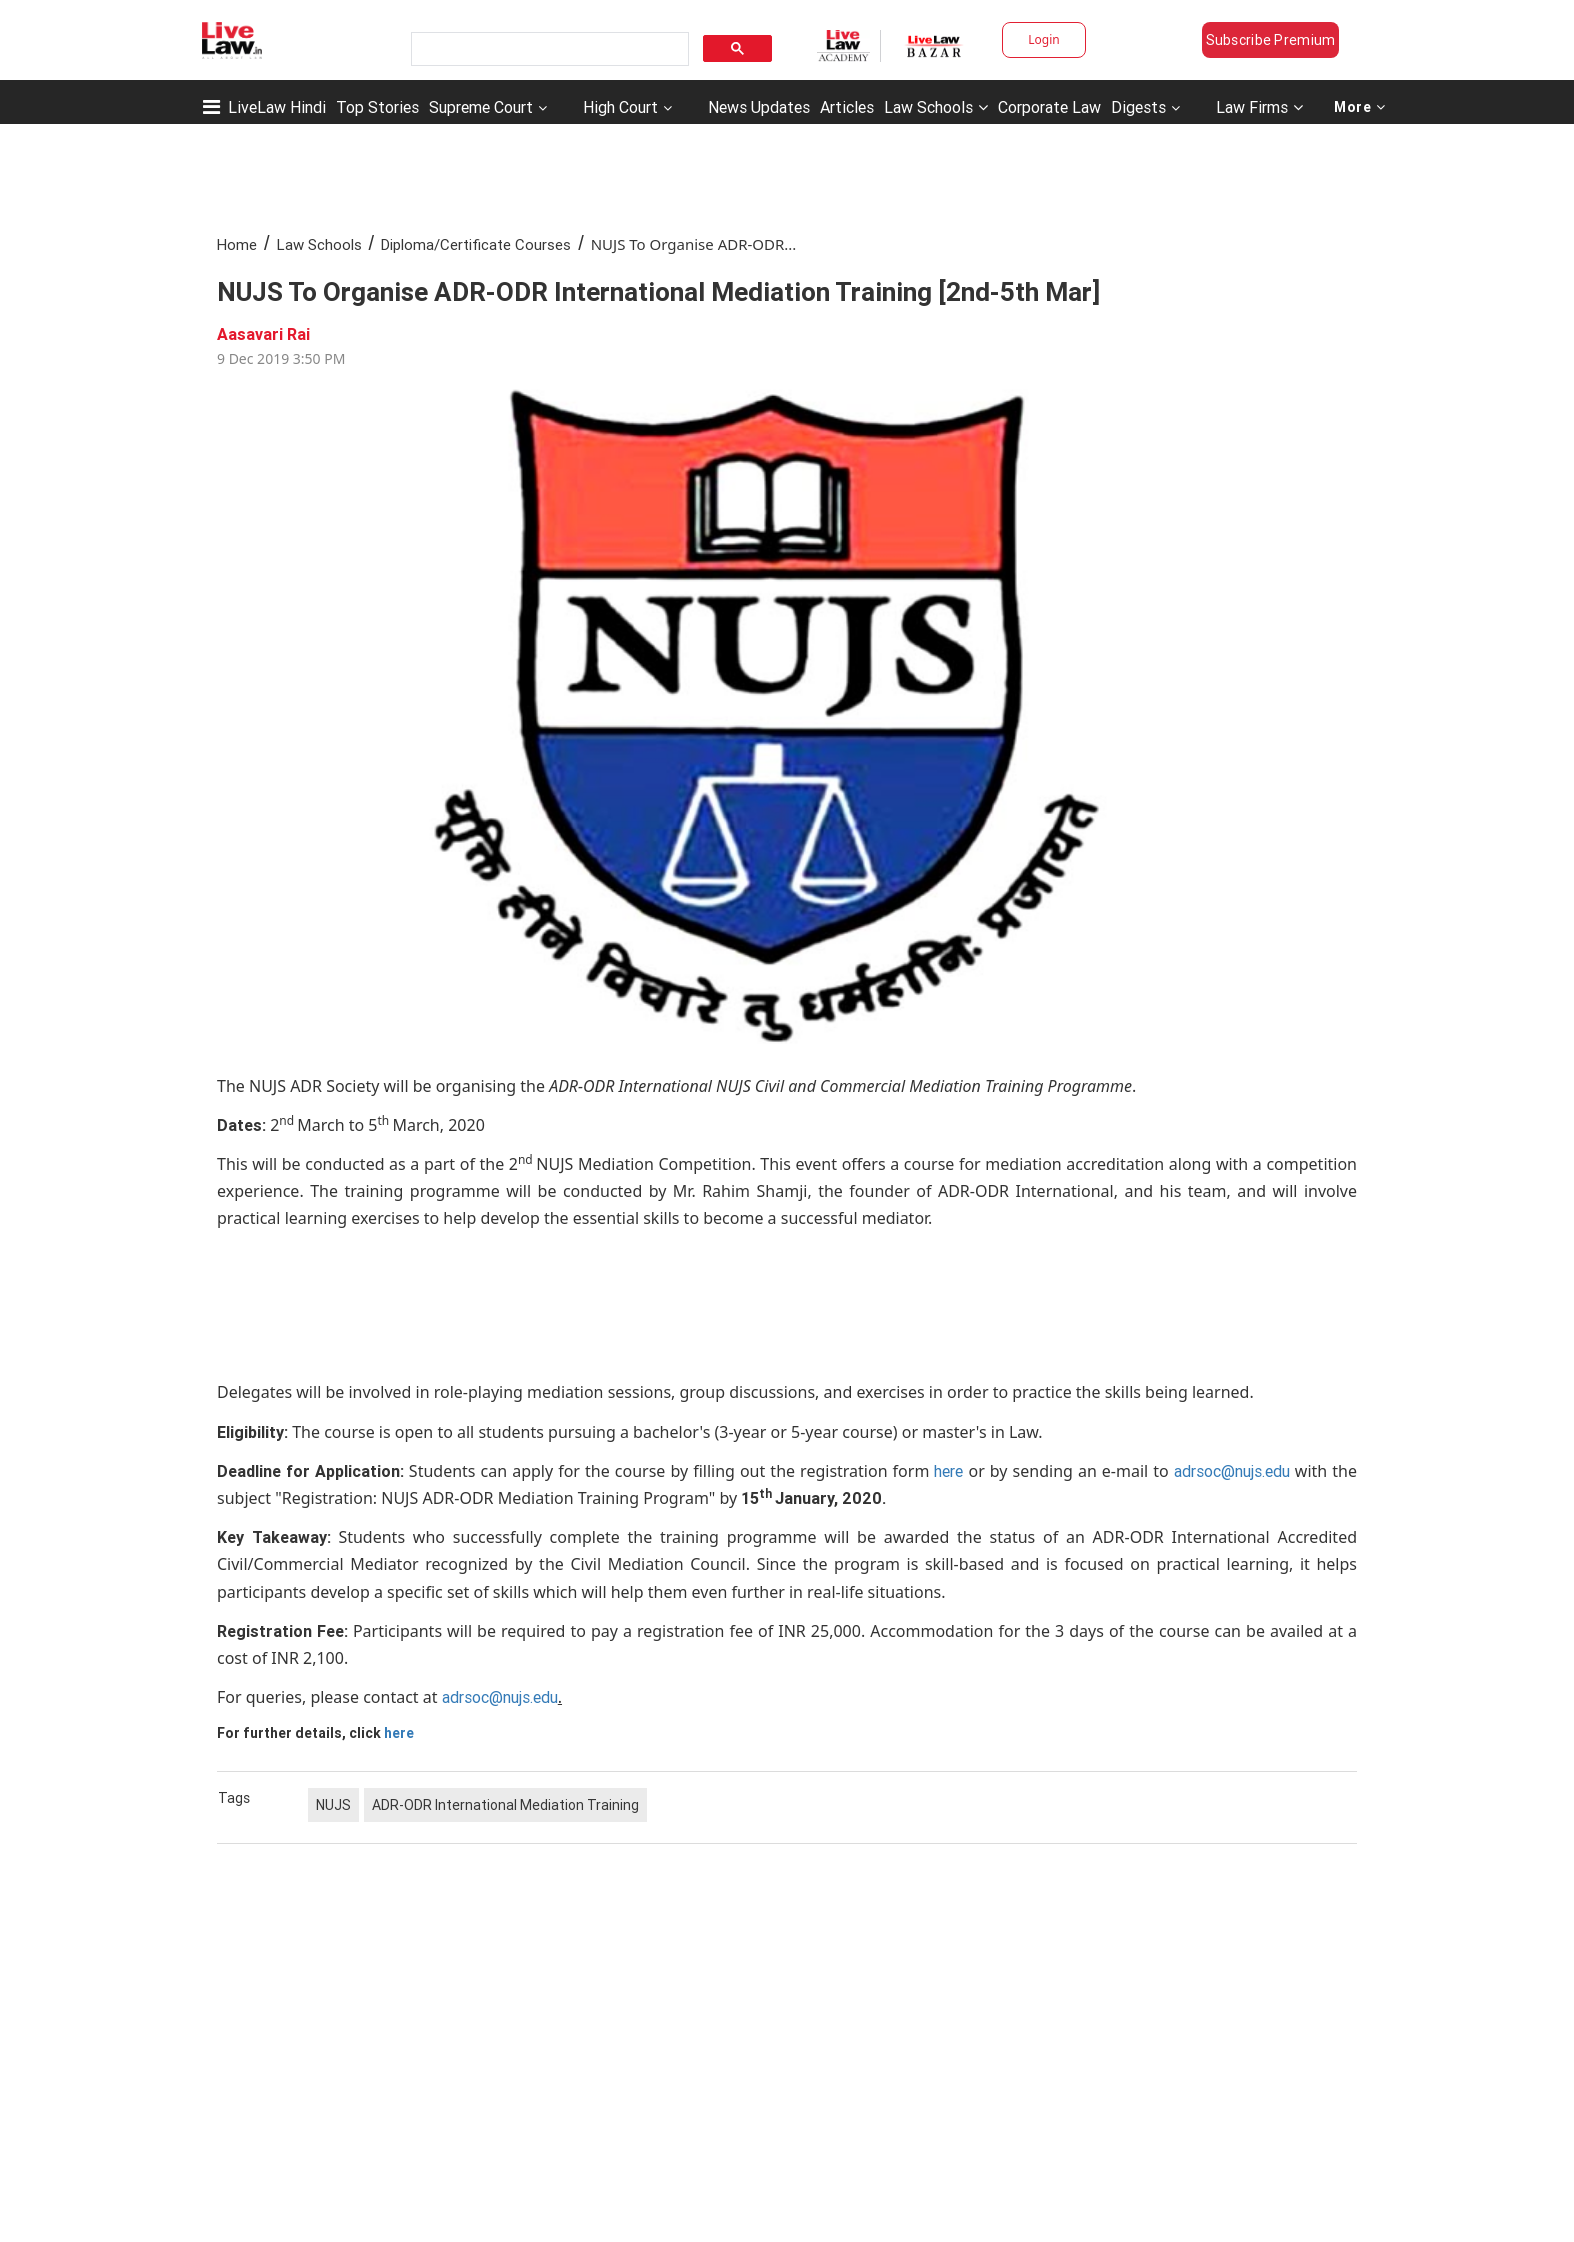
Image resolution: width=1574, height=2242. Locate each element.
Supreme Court (481, 107)
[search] (548, 49)
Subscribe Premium (1271, 40)
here (948, 1471)
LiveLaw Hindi (277, 107)
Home (237, 244)
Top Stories (377, 107)
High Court (620, 107)
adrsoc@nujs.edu (1232, 1471)
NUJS (333, 1805)
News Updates (759, 107)
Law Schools (936, 107)
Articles (847, 107)
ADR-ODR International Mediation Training (505, 1805)
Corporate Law (1049, 107)
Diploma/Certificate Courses (476, 244)
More (1360, 107)
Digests (1138, 107)
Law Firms (1259, 107)
